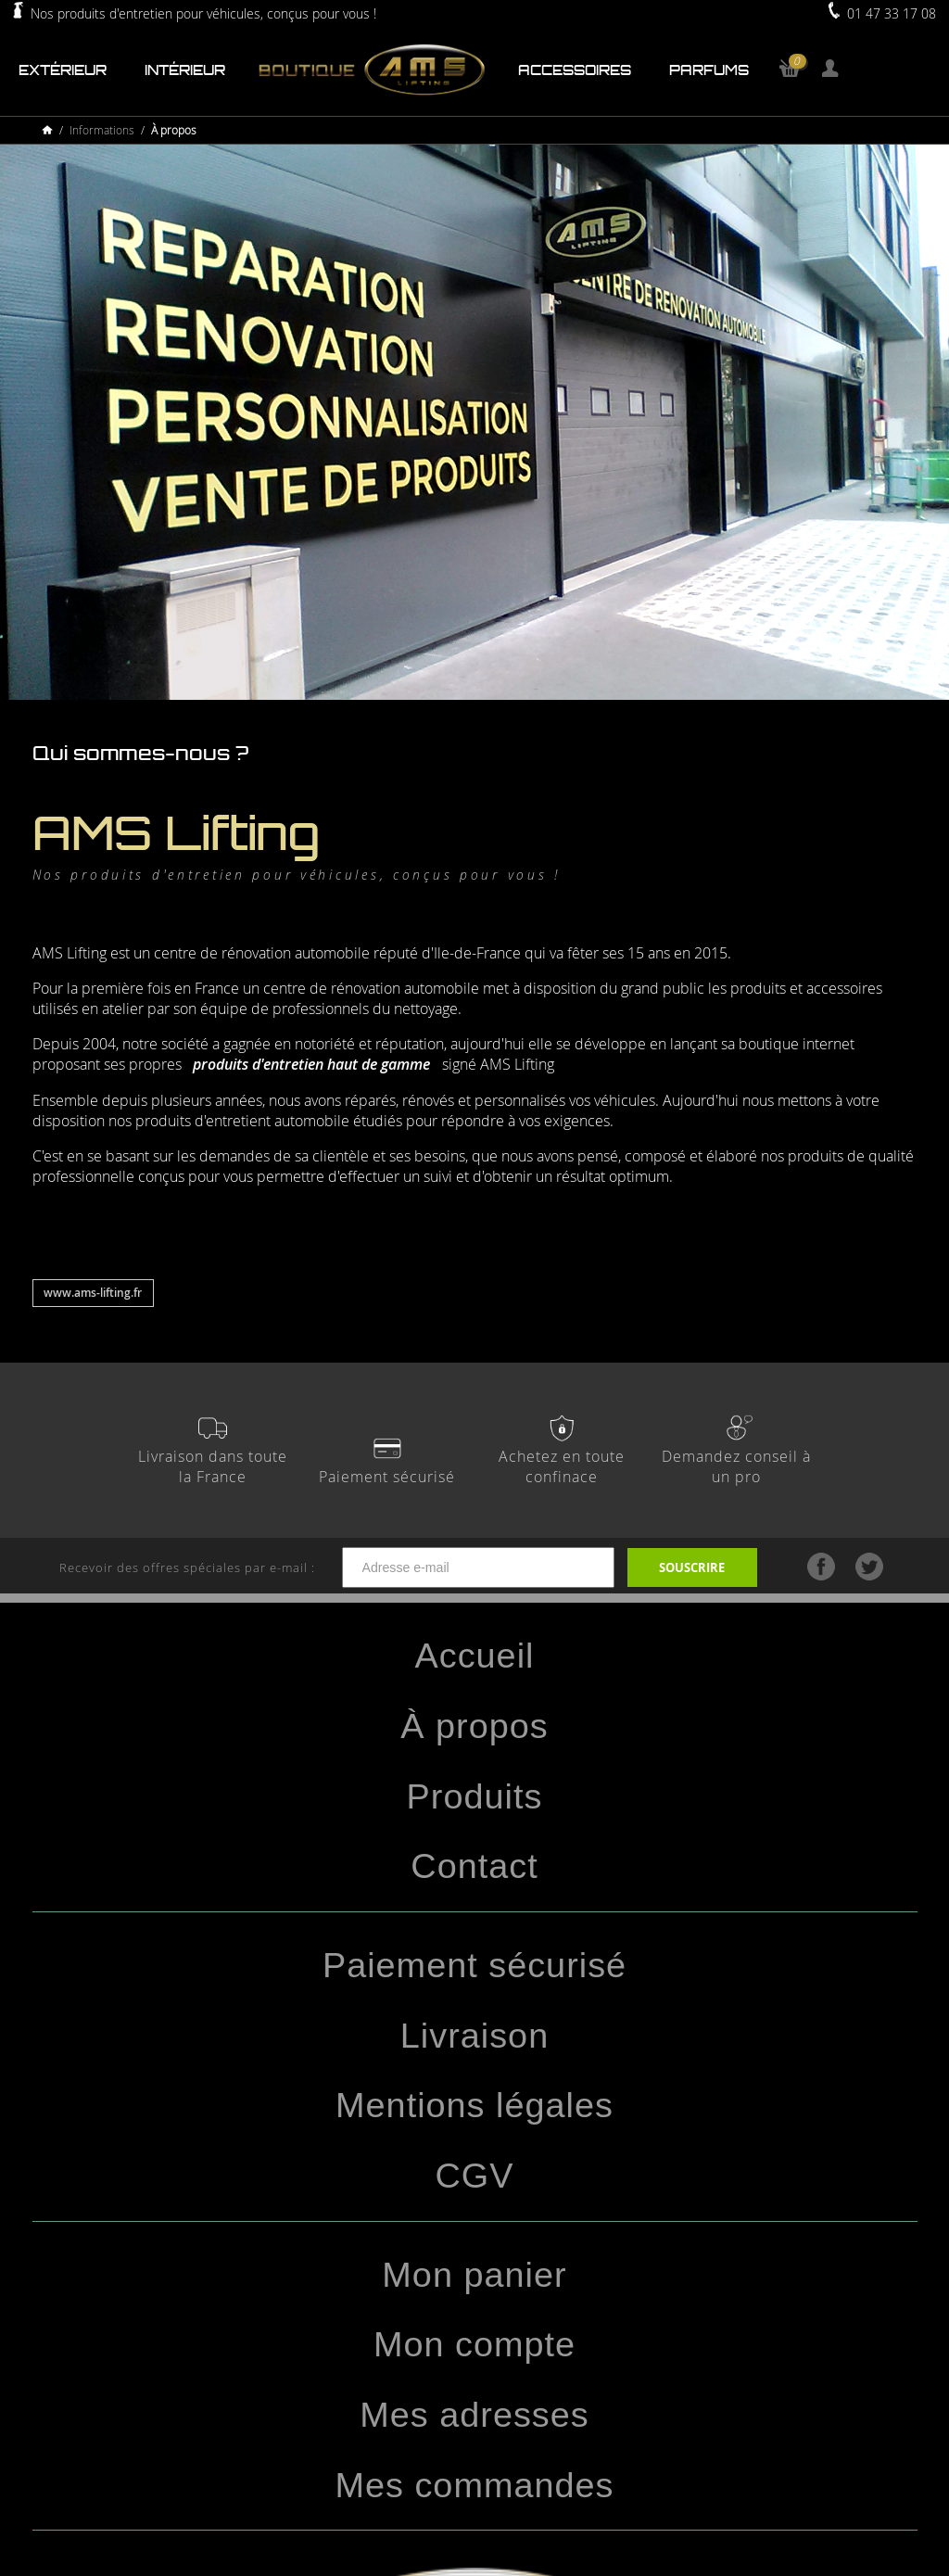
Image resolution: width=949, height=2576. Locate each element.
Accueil (475, 1655)
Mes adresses (474, 2414)
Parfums (709, 70)
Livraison (474, 2035)
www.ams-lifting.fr (93, 1293)
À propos (474, 1726)
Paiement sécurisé (474, 1965)
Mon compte (474, 2344)
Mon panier (474, 2274)
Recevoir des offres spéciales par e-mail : (343, 1568)
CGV (475, 2175)
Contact (474, 1865)
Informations (102, 130)
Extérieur (63, 70)
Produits (475, 1796)
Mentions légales (474, 2105)
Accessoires (574, 70)
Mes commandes (474, 2485)
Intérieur (185, 70)
